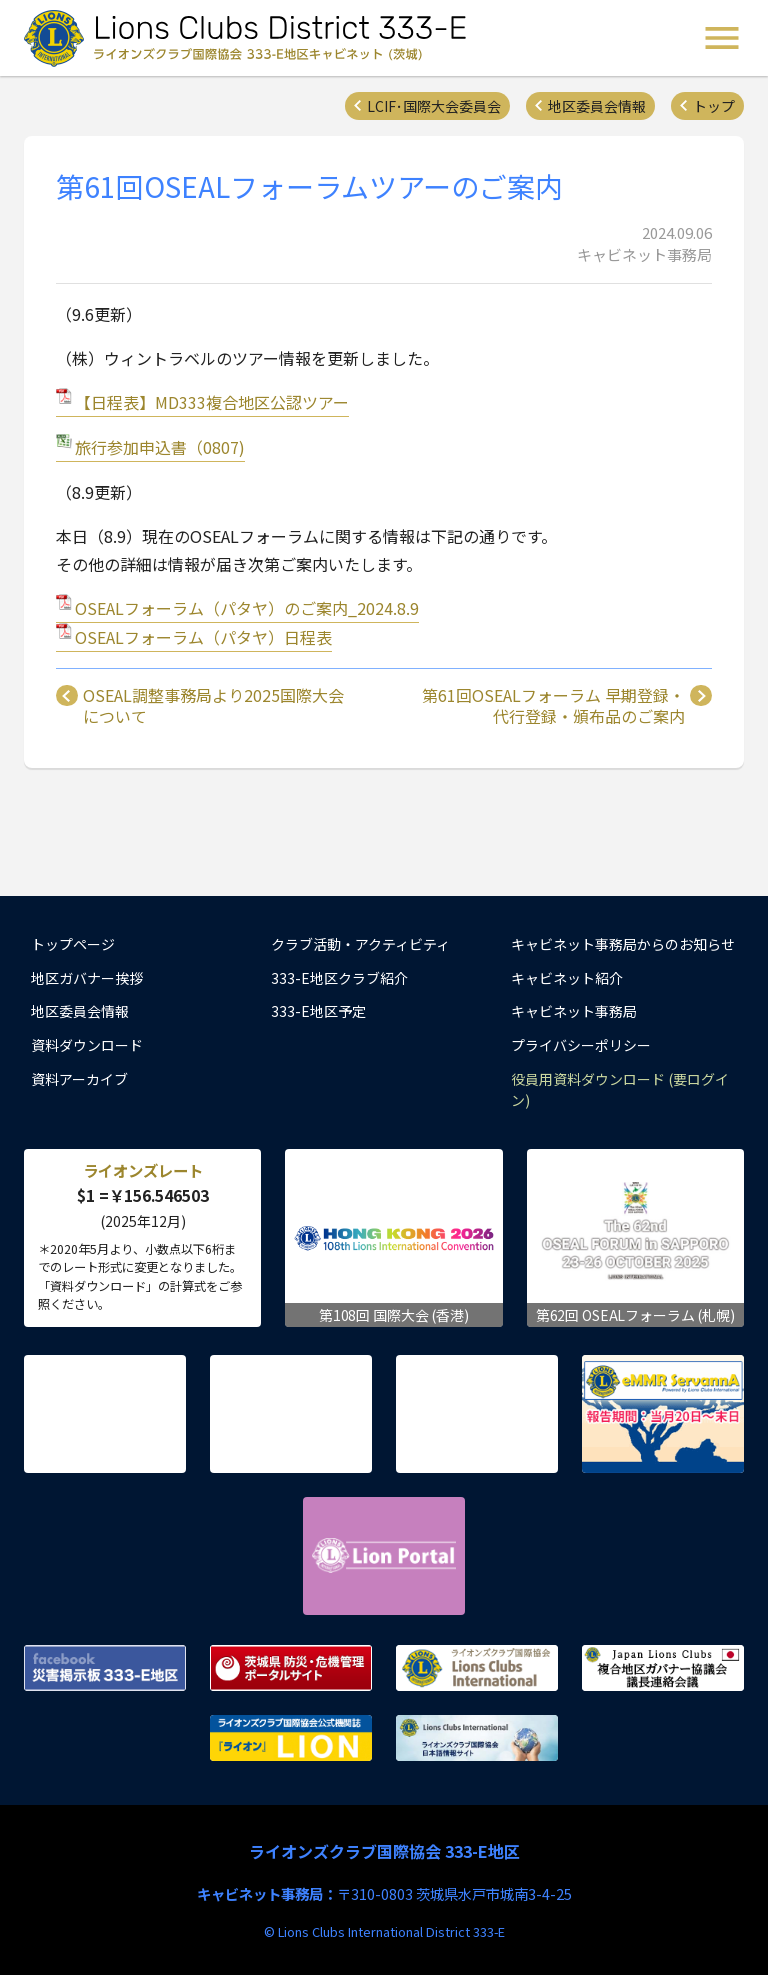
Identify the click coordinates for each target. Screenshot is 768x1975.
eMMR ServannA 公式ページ (663, 1414)
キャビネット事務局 (574, 1011)
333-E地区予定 (318, 1011)
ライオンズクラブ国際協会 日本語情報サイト (477, 1738)
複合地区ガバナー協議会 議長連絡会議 (663, 1668)
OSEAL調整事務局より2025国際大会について (213, 706)
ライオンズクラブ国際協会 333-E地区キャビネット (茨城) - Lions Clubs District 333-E (251, 38)
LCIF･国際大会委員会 (434, 106)
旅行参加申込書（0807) (160, 447)
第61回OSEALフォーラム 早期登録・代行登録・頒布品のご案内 (553, 706)
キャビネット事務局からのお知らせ (623, 944)
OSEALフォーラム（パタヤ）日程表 (203, 637)
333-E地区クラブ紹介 (339, 978)
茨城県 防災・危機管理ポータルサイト (291, 1668)
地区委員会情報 (597, 106)
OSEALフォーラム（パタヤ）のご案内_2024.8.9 (247, 608)
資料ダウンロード (87, 1045)
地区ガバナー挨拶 (87, 978)
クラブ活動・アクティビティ (360, 944)
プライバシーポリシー (581, 1045)
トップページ (73, 944)
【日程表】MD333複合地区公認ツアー (212, 402)
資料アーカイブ (79, 1079)
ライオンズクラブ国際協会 (477, 1668)
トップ (714, 106)
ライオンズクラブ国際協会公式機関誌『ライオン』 (291, 1738)
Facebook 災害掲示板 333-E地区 (105, 1668)
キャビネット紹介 (567, 978)
